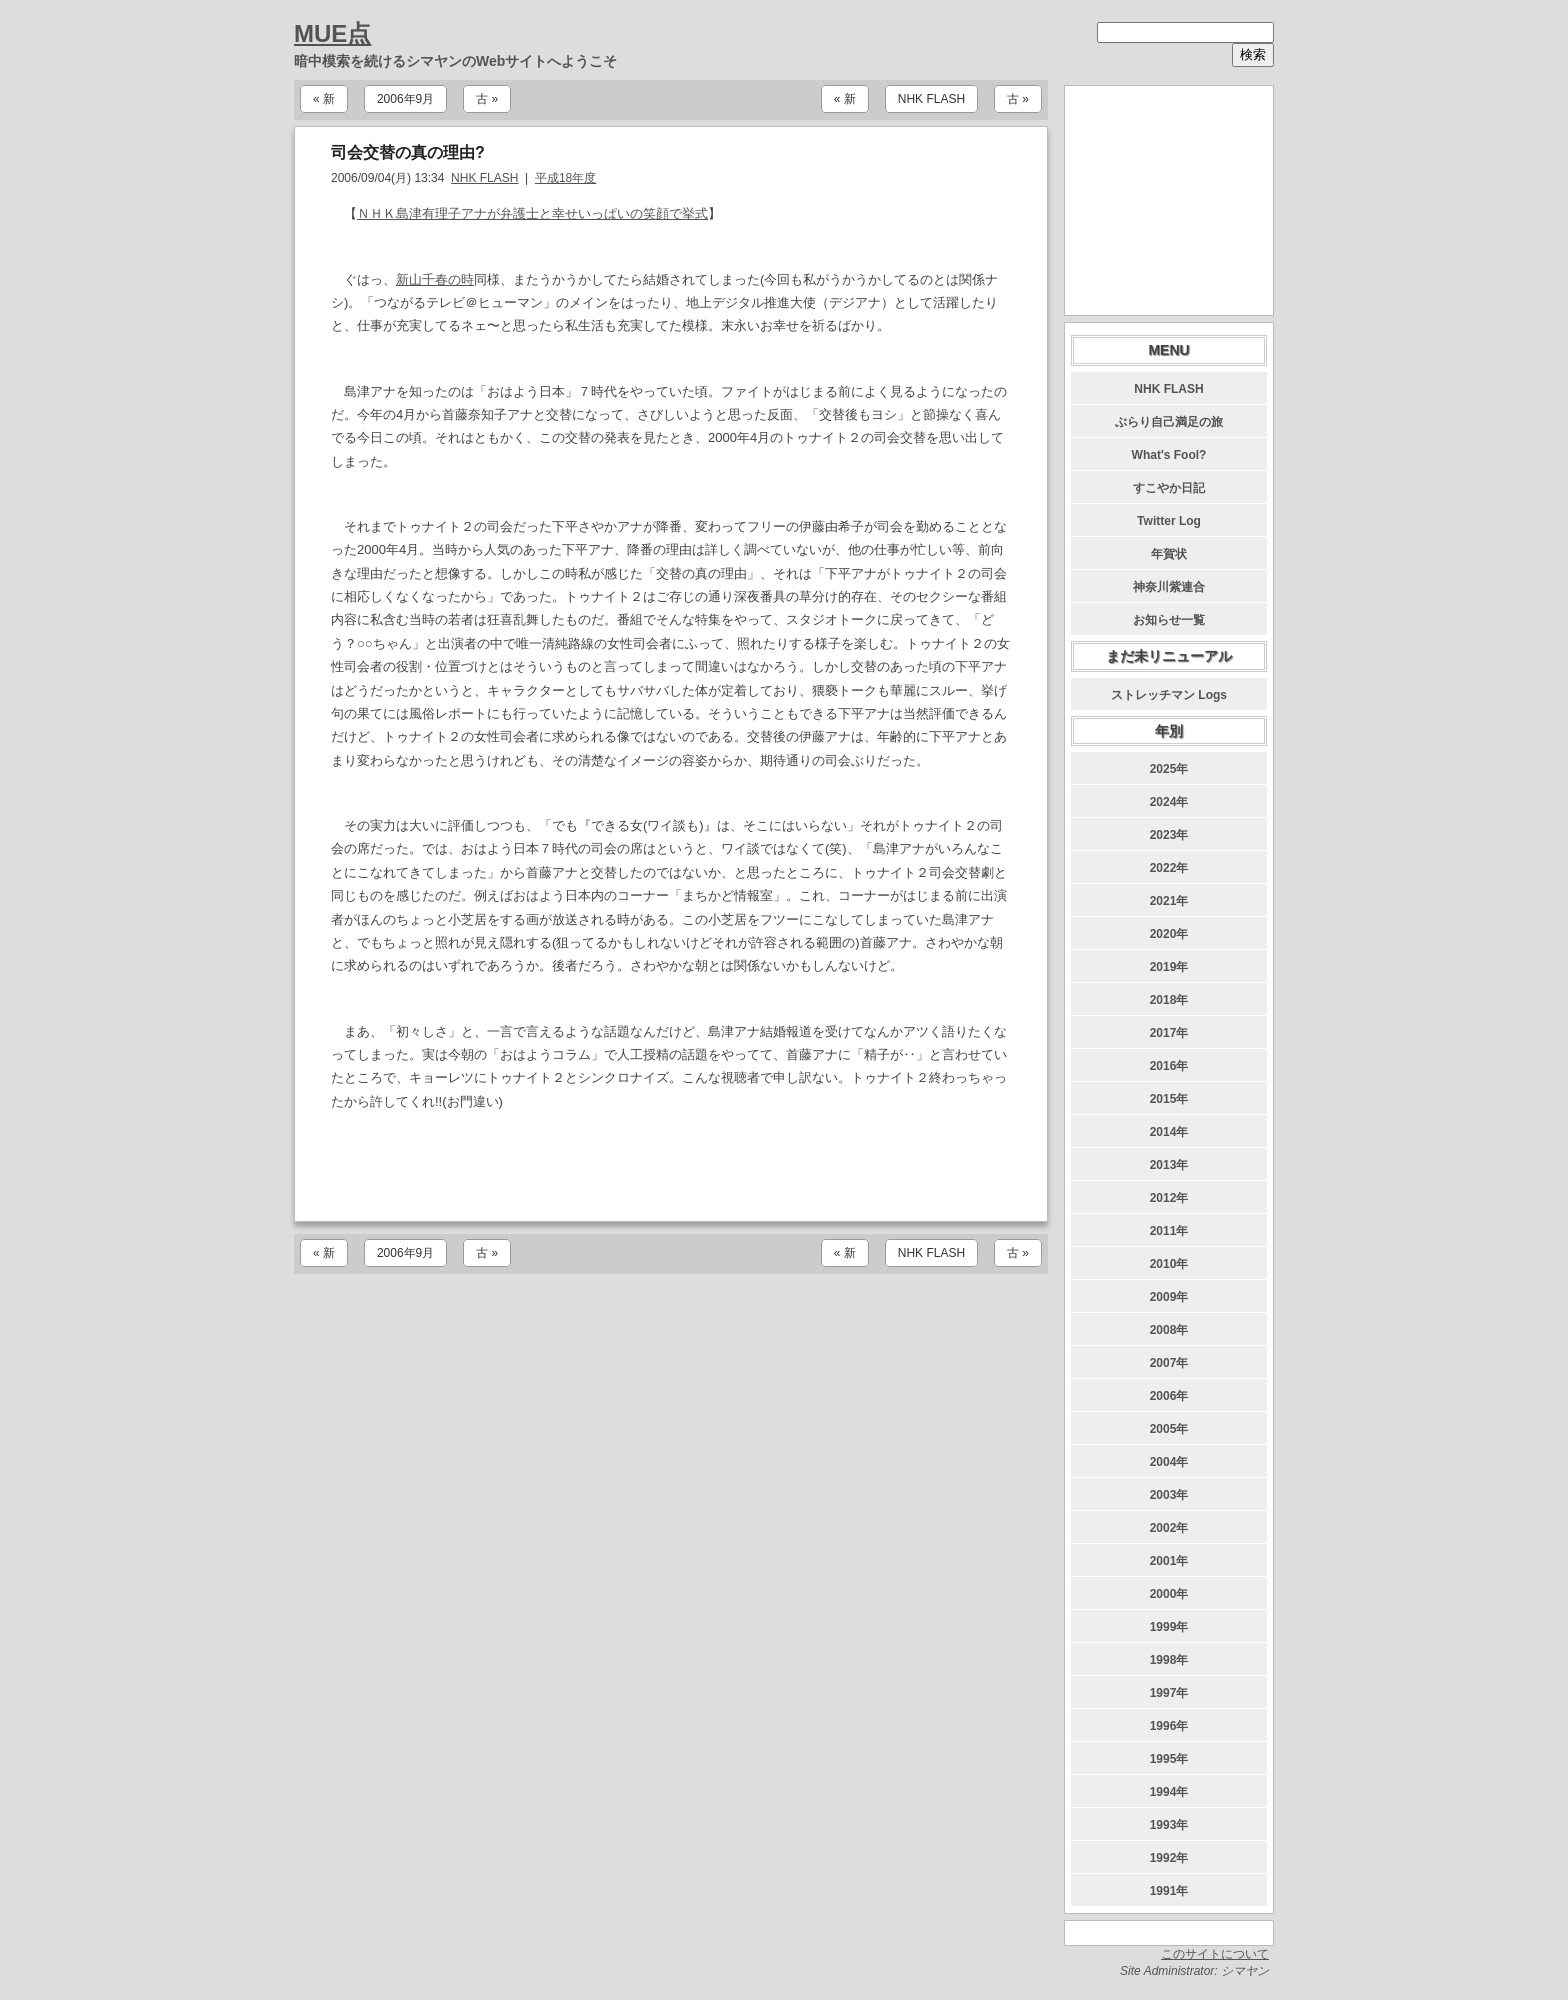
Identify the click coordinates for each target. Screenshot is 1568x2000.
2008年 (1169, 1330)
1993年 (1169, 1825)
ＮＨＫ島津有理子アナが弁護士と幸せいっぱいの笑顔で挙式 (532, 213)
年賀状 (1169, 554)
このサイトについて (1215, 1954)
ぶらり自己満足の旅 (1169, 422)
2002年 (1169, 1528)
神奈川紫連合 (1169, 587)
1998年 (1169, 1660)
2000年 (1169, 1594)
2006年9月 (405, 99)
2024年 (1169, 802)
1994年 (1169, 1792)
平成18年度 (565, 178)
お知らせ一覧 (1169, 620)
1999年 (1169, 1627)
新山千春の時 (435, 279)
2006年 (1169, 1396)
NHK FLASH (931, 99)
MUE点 (332, 33)
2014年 (1169, 1132)
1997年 (1169, 1693)
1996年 (1169, 1726)
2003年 (1169, 1495)
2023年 (1169, 835)
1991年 (1169, 1891)
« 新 (324, 99)
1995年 (1169, 1759)
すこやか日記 (1169, 488)
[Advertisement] (671, 1167)
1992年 (1169, 1858)
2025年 (1169, 769)
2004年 (1169, 1462)
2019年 (1169, 967)
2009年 (1169, 1297)
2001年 (1169, 1561)
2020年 (1169, 934)
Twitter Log (1169, 521)
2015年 (1169, 1099)
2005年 (1169, 1429)
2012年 (1169, 1198)
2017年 (1169, 1033)
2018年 (1169, 1000)
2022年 (1169, 868)
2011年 (1169, 1231)
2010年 (1169, 1264)
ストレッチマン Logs (1169, 695)
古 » (487, 99)
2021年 (1169, 901)
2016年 (1169, 1066)
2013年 (1169, 1165)
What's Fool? (1169, 455)
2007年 (1169, 1363)
